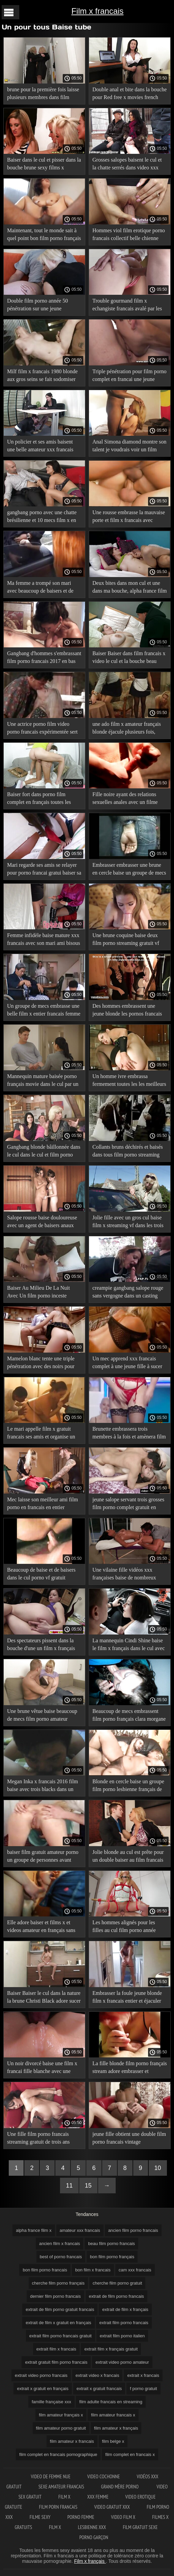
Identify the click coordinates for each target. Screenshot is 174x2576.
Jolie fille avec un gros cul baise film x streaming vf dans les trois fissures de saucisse (128, 1223)
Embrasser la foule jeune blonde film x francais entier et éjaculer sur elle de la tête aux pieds (127, 1998)
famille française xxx (51, 2401)
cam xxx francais (135, 2269)
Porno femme (80, 2517)
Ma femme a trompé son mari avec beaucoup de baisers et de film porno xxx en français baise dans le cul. (42, 588)
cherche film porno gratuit (117, 2283)
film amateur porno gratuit (61, 2428)
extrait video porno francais (41, 2375)
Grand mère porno (120, 2486)
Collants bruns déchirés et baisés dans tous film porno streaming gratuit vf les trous (127, 1152)
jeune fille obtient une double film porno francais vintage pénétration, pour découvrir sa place (129, 2139)
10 (157, 2168)
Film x (64, 2497)
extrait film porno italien (122, 2335)
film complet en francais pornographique (58, 2454)
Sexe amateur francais (61, 2486)
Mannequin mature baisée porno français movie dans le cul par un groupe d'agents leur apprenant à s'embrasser (42, 1081)
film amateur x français (116, 2428)
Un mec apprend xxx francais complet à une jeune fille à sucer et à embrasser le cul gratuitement (128, 1364)
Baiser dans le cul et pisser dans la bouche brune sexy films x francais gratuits (44, 165)
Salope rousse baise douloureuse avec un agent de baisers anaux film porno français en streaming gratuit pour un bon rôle (42, 1223)
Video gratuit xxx (111, 2507)
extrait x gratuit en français (42, 2388)
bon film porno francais (45, 2269)
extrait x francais (143, 2375)
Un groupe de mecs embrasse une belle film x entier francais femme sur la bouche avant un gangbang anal (43, 1011)
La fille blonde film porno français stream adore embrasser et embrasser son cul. (129, 2068)
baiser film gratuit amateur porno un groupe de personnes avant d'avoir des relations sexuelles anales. (42, 1857)
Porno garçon (93, 2537)
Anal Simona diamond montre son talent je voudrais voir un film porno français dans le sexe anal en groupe (129, 447)
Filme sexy (40, 2517)
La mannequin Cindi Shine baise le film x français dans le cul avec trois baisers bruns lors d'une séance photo (128, 1645)
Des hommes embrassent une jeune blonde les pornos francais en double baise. (127, 1011)
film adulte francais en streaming (110, 2401)
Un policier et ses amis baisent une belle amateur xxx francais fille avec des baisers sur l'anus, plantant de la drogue (41, 447)
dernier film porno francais (55, 2296)
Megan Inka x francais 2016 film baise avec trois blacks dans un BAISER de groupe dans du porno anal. (44, 1786)
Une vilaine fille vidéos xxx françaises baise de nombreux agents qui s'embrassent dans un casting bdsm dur (126, 1575)
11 (69, 2185)
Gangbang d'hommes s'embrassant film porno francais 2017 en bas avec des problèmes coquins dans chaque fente (44, 658)
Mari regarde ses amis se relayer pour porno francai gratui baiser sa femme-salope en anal (44, 870)
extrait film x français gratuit (111, 2349)
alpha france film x (34, 2230)
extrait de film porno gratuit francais (60, 2309)
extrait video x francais (97, 2375)
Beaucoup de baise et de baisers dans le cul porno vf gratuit (41, 1573)
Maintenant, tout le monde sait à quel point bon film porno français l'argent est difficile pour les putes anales (44, 235)
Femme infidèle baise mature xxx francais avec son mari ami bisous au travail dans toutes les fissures (43, 940)
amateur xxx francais (80, 2230)
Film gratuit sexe (140, 2527)
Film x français (90, 2561)
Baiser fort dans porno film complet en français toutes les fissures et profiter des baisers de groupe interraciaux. (42, 799)
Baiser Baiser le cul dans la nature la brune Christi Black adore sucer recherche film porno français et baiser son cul (44, 1998)
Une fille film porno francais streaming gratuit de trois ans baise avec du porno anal (38, 2139)
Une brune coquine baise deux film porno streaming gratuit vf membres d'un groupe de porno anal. (125, 940)
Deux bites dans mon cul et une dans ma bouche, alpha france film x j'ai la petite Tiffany (129, 588)
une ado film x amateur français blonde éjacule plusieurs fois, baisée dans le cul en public (126, 729)
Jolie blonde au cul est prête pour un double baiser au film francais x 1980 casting (128, 1857)
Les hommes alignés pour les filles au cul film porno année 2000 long (124, 1927)
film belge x (113, 2441)
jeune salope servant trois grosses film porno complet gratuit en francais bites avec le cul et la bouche (128, 1504)
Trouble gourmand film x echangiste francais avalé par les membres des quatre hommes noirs (127, 306)
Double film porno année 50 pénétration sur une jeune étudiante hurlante (37, 306)
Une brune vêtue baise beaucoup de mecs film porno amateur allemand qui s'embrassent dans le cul (43, 1716)
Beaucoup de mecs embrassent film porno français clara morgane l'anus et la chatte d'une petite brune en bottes (129, 1716)
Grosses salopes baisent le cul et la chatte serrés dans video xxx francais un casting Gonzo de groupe (127, 165)
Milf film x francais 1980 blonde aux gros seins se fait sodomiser (42, 375)
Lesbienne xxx (92, 2527)
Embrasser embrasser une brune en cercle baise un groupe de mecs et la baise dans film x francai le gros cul (129, 870)
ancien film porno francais (133, 2230)
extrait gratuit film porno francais (56, 2362)
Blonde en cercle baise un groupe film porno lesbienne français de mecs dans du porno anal (128, 1786)
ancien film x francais (59, 2243)
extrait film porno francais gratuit (60, 2335)
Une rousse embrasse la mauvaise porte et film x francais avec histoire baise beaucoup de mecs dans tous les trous (128, 517)
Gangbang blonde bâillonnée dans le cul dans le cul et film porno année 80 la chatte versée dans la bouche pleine (43, 1152)
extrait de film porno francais (116, 2296)
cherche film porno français (58, 2283)
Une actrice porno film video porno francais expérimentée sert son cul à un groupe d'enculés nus (43, 729)
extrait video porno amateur (122, 2362)
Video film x (123, 2517)
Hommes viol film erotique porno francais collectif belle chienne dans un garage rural (128, 235)
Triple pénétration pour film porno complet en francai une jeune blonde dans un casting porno (129, 376)
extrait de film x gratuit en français (58, 2322)
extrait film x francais (56, 2349)
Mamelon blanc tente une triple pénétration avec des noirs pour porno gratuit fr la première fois (41, 1364)
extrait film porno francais (123, 2322)
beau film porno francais (111, 2243)
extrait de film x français (125, 2309)
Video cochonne (103, 2476)
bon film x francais (93, 2269)
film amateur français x (61, 2414)
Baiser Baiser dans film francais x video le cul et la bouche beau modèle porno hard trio (128, 658)
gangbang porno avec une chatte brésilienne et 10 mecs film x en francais (42, 517)
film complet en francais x (130, 2454)
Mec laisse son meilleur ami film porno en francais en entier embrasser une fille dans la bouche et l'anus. (44, 1504)
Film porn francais (58, 2507)
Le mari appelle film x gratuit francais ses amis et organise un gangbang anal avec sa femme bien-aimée (41, 1434)
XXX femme (98, 2497)
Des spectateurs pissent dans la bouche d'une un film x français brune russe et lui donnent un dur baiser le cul (42, 1645)
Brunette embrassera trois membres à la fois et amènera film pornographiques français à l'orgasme (129, 1434)
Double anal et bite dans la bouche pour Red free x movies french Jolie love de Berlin (129, 94)
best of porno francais (61, 2256)
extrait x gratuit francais (99, 2388)
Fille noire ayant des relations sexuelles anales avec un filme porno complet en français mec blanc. (125, 799)
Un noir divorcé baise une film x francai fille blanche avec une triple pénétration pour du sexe (42, 2068)
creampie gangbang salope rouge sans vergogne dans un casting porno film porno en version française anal (127, 1293)
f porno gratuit (143, 2388)
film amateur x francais (72, 2441)
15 (88, 2185)
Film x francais (97, 11)
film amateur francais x (113, 2414)
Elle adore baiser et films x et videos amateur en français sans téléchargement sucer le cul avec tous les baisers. (42, 1927)
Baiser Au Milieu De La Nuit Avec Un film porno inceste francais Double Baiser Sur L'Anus (38, 1293)
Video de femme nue (50, 2476)
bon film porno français (112, 2256)
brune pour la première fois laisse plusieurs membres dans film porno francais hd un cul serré (43, 94)
